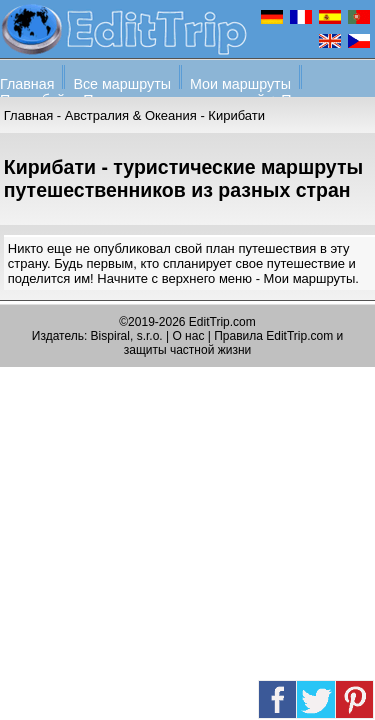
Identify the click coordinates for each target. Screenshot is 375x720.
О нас (188, 336)
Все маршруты (122, 84)
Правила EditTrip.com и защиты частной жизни (233, 343)
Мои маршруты (240, 84)
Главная (27, 84)
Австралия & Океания (131, 115)
